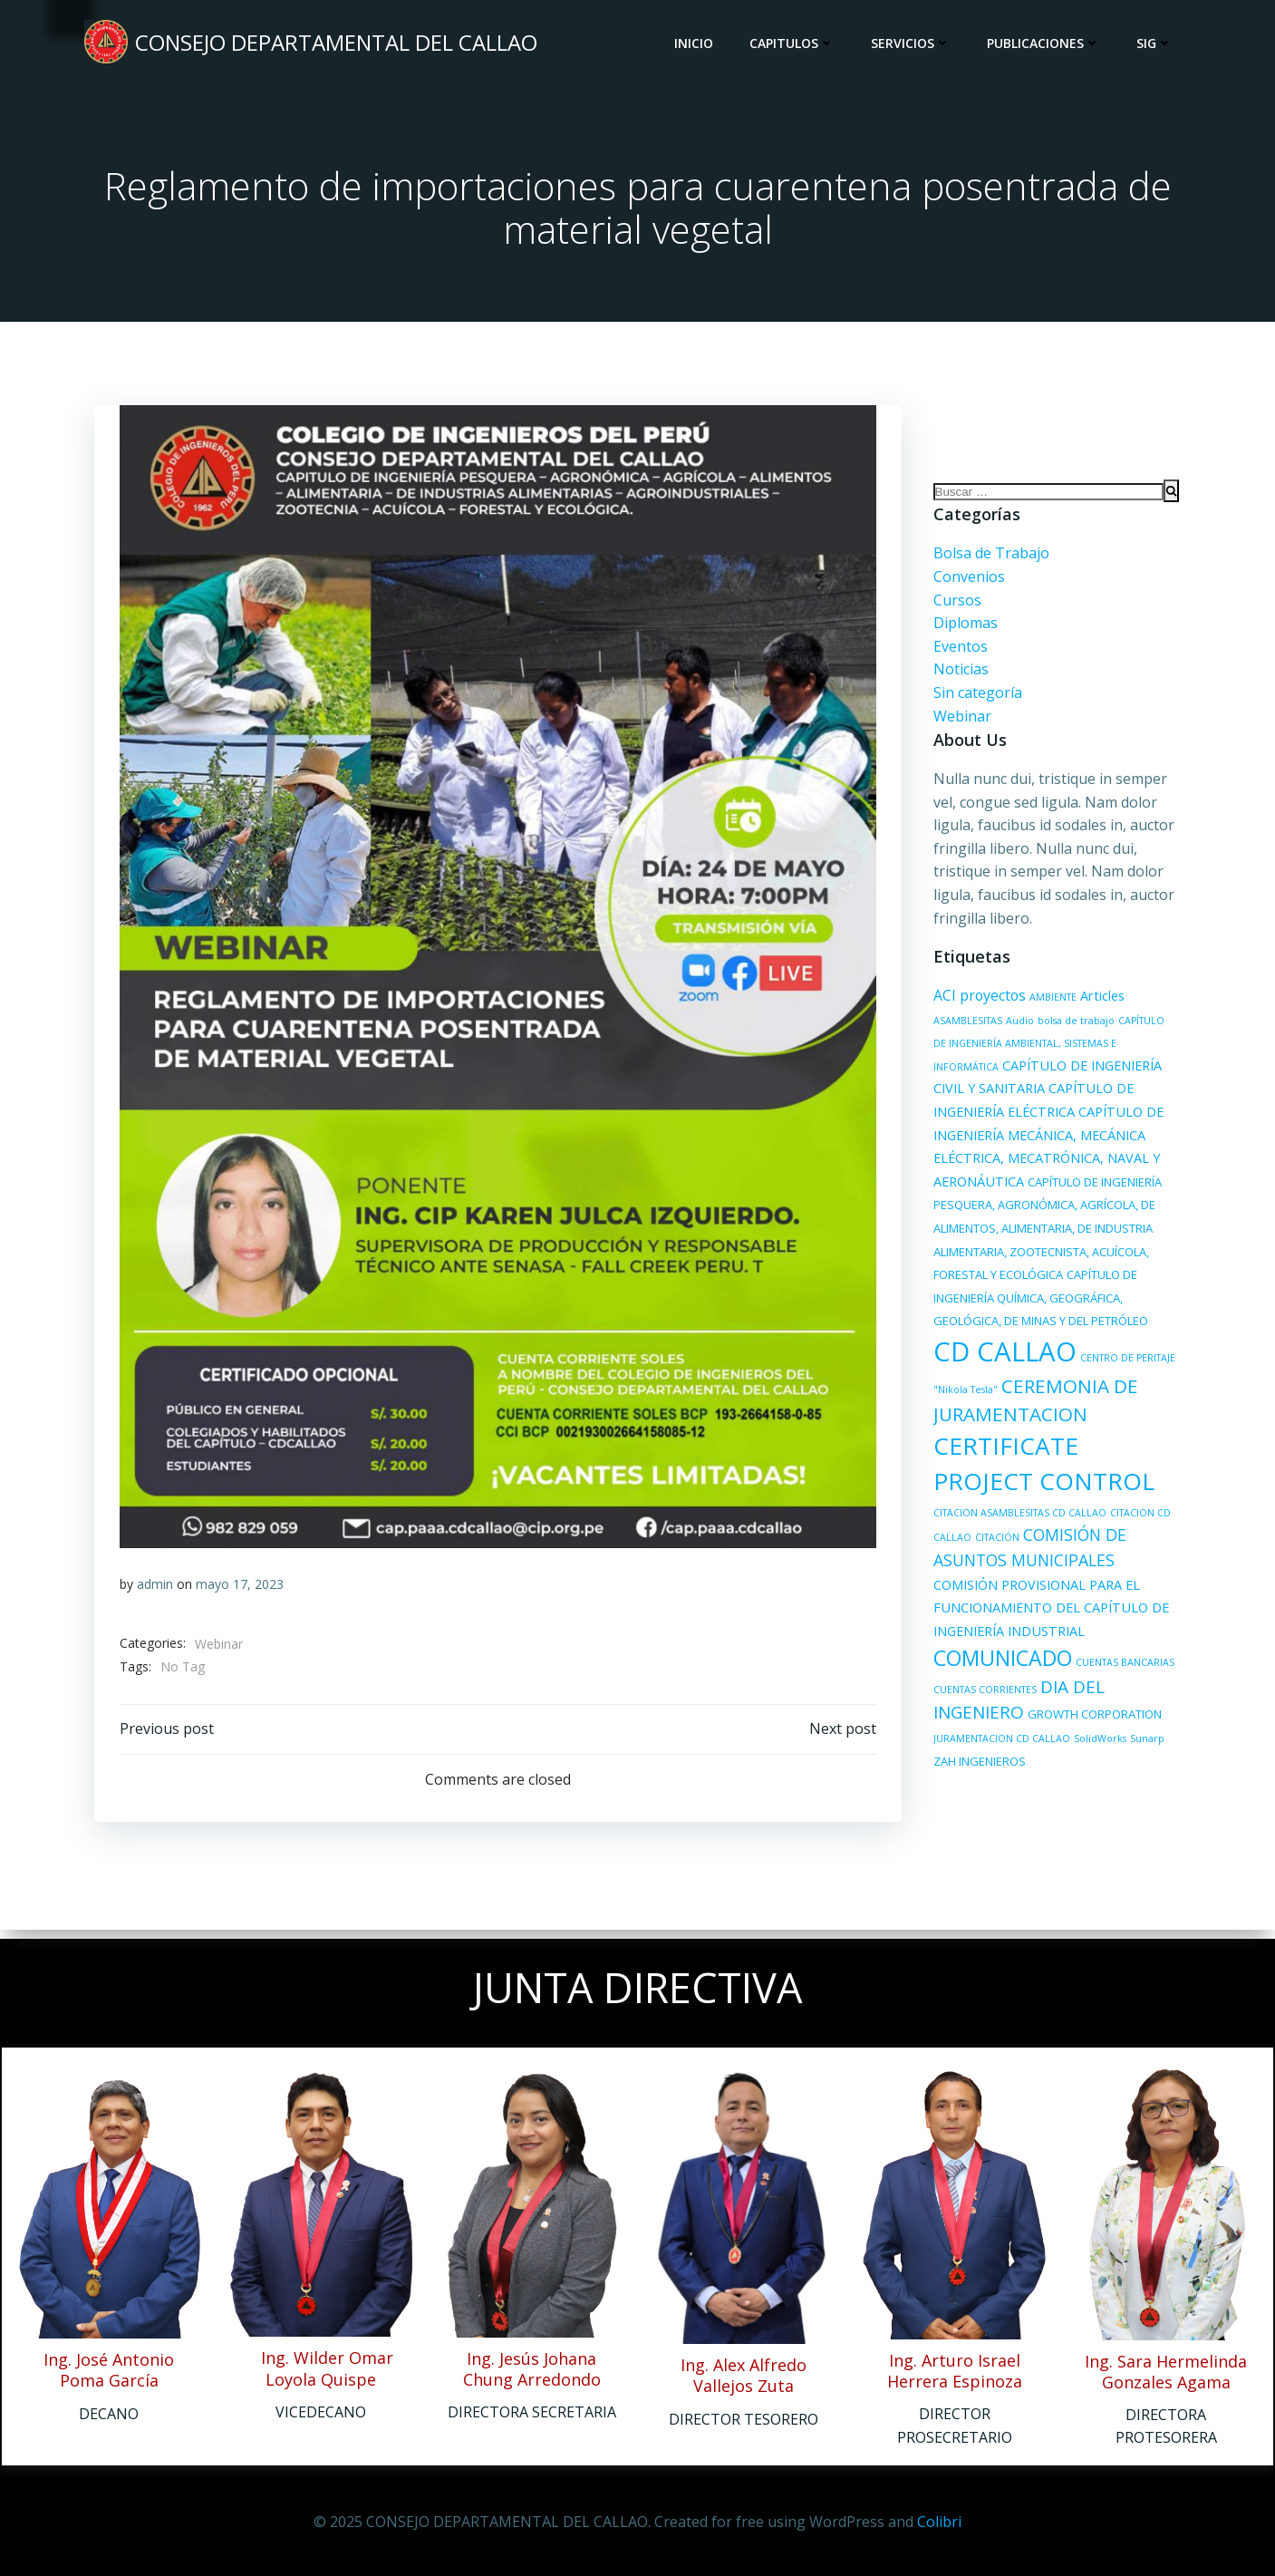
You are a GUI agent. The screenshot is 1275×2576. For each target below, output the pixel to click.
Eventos (958, 652)
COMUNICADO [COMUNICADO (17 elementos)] (1000, 1663)
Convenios (966, 582)
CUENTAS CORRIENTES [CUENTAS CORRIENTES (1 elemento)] (982, 1695)
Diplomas (963, 628)
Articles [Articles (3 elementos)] (1099, 1001)
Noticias (958, 674)
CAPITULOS (793, 44)
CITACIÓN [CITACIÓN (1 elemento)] (1099, 1518)
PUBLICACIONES (1045, 44)
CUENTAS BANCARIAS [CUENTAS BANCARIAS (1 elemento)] (1122, 1667)
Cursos (955, 605)
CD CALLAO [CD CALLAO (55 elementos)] (1094, 1333)
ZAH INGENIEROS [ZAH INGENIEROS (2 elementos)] (977, 1766)
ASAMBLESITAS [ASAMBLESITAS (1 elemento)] (965, 1026)
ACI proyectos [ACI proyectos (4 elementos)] (977, 1001)
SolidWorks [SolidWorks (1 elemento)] (1097, 1744)
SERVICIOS (912, 44)
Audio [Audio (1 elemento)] (1017, 1026)
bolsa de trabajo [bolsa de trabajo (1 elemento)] (1073, 1026)
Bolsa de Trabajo (989, 558)
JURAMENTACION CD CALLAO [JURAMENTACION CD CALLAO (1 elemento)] (999, 1744)
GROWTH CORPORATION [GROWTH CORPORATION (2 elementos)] (1092, 1720)
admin (156, 1588)
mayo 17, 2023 (241, 1588)
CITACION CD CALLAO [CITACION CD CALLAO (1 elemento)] (1023, 1518)
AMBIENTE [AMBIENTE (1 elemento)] (1050, 1002)
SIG (1156, 44)
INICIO (695, 44)
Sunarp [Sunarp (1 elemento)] (1144, 1744)
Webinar (220, 1648)
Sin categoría (975, 698)
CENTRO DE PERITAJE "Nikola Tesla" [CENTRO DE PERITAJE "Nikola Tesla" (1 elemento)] (1012, 1367)
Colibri (939, 2522)
